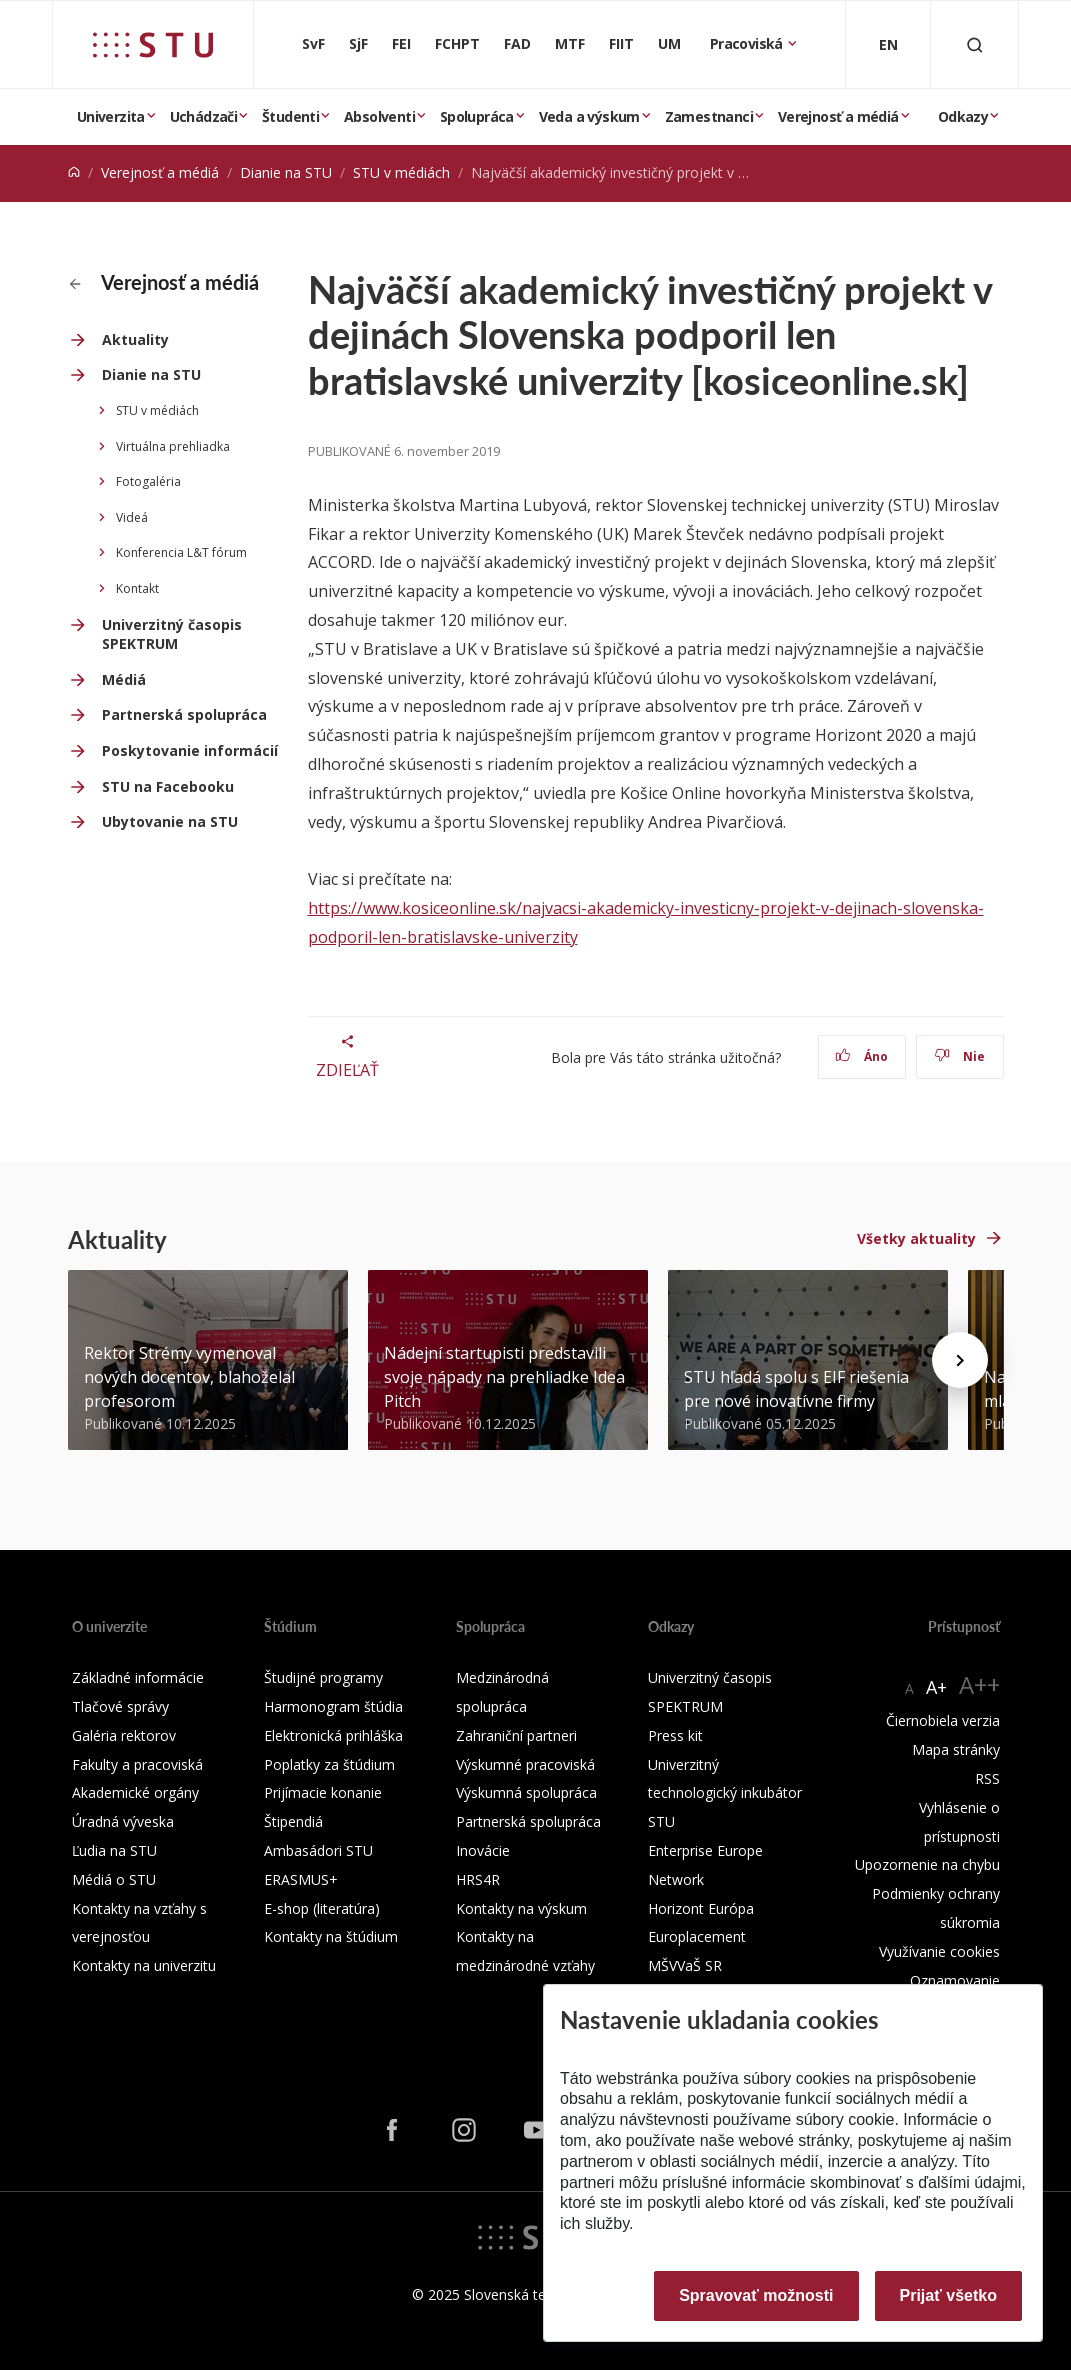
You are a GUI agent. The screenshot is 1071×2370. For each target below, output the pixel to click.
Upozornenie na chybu (927, 1864)
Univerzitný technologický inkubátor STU (725, 1793)
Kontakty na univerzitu (144, 1965)
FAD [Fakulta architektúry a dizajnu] (517, 43)
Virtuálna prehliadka (173, 446)
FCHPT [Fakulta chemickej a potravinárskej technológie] (457, 43)
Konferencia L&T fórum (181, 552)
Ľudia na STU (114, 1850)
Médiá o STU (114, 1879)
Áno (861, 1056)
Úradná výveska (123, 1821)
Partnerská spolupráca (184, 714)
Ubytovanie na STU (170, 821)
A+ (936, 1687)
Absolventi (379, 116)
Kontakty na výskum (521, 1908)
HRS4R (478, 1879)
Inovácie (483, 1850)
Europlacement (697, 1936)
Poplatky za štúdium (329, 1764)
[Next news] (960, 1360)
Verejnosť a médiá (838, 116)
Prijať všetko (949, 2295)
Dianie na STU (286, 172)
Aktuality (135, 339)
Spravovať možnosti (756, 2295)
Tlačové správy (120, 1706)
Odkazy (963, 116)
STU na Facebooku (168, 786)
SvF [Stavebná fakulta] (313, 43)
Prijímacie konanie (323, 1792)
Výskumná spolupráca (526, 1792)
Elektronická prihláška (333, 1735)
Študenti (290, 116)
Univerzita (111, 116)
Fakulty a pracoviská (137, 1764)
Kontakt (137, 588)
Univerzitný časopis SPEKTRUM (172, 634)
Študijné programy (323, 1677)
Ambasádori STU (318, 1850)
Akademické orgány (135, 1792)
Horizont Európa (701, 1908)
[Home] (74, 172)
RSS (987, 1778)
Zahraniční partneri (516, 1735)
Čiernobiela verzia (943, 1720)
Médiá (124, 679)
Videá (132, 517)
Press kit (675, 1735)
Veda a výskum (589, 116)
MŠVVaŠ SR (685, 1965)
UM (669, 43)
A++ (979, 1684)
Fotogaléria (148, 481)
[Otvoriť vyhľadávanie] (975, 44)
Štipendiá (293, 1821)
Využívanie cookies (939, 1951)
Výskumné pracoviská (525, 1764)
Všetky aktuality (916, 1238)
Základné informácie (138, 1677)
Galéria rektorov (124, 1735)
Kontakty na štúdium (331, 1936)
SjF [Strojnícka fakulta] (358, 43)
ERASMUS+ (301, 1879)
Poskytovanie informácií (190, 750)
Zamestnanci (709, 116)
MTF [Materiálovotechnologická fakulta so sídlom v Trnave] (570, 43)
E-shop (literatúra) (322, 1908)
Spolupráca (477, 116)
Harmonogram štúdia (333, 1706)
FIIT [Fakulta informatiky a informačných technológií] (621, 43)
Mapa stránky (956, 1749)
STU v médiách (401, 172)
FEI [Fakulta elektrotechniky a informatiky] (401, 43)
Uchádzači (204, 116)
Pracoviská (748, 43)
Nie (959, 1056)
